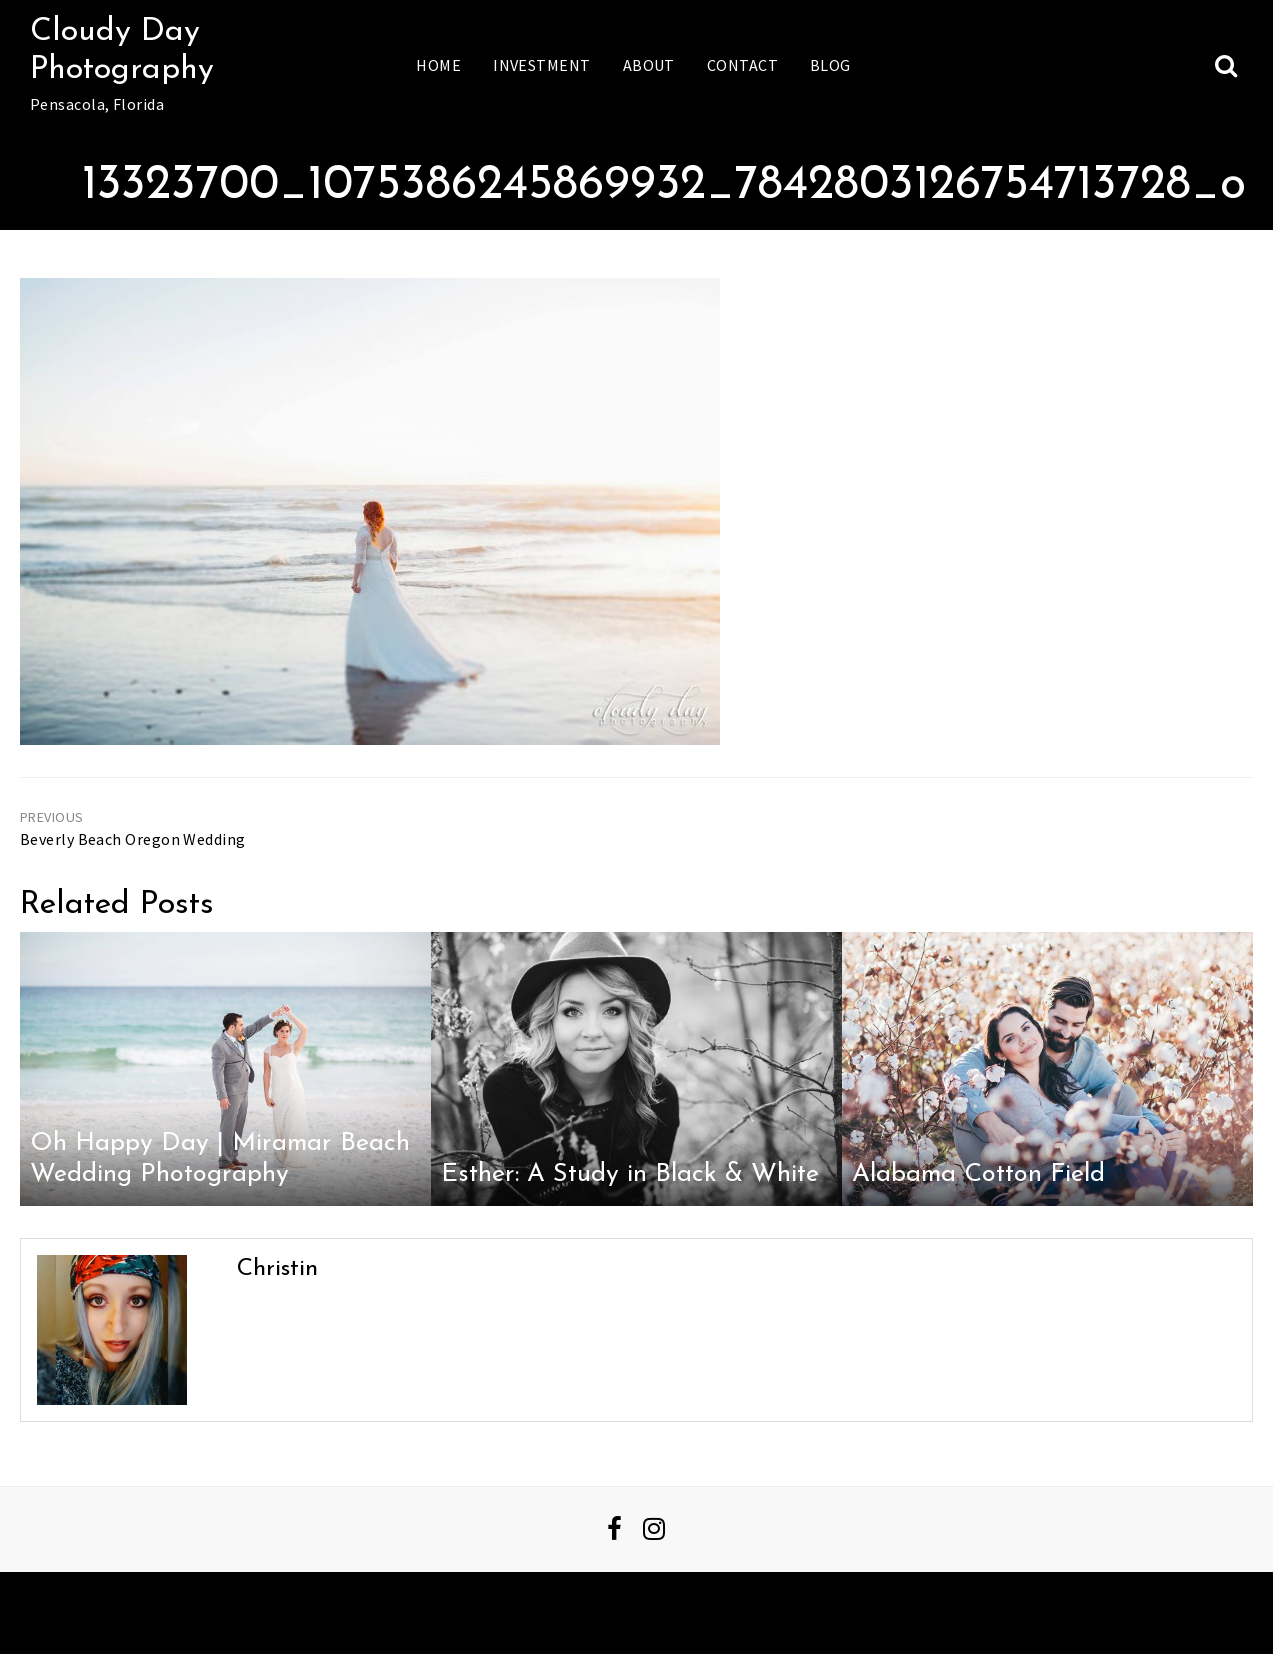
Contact (742, 65)
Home (438, 65)
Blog (830, 65)
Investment (541, 65)
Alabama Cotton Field (978, 1174)
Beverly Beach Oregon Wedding (133, 839)
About (649, 65)
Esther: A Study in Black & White (630, 1174)
